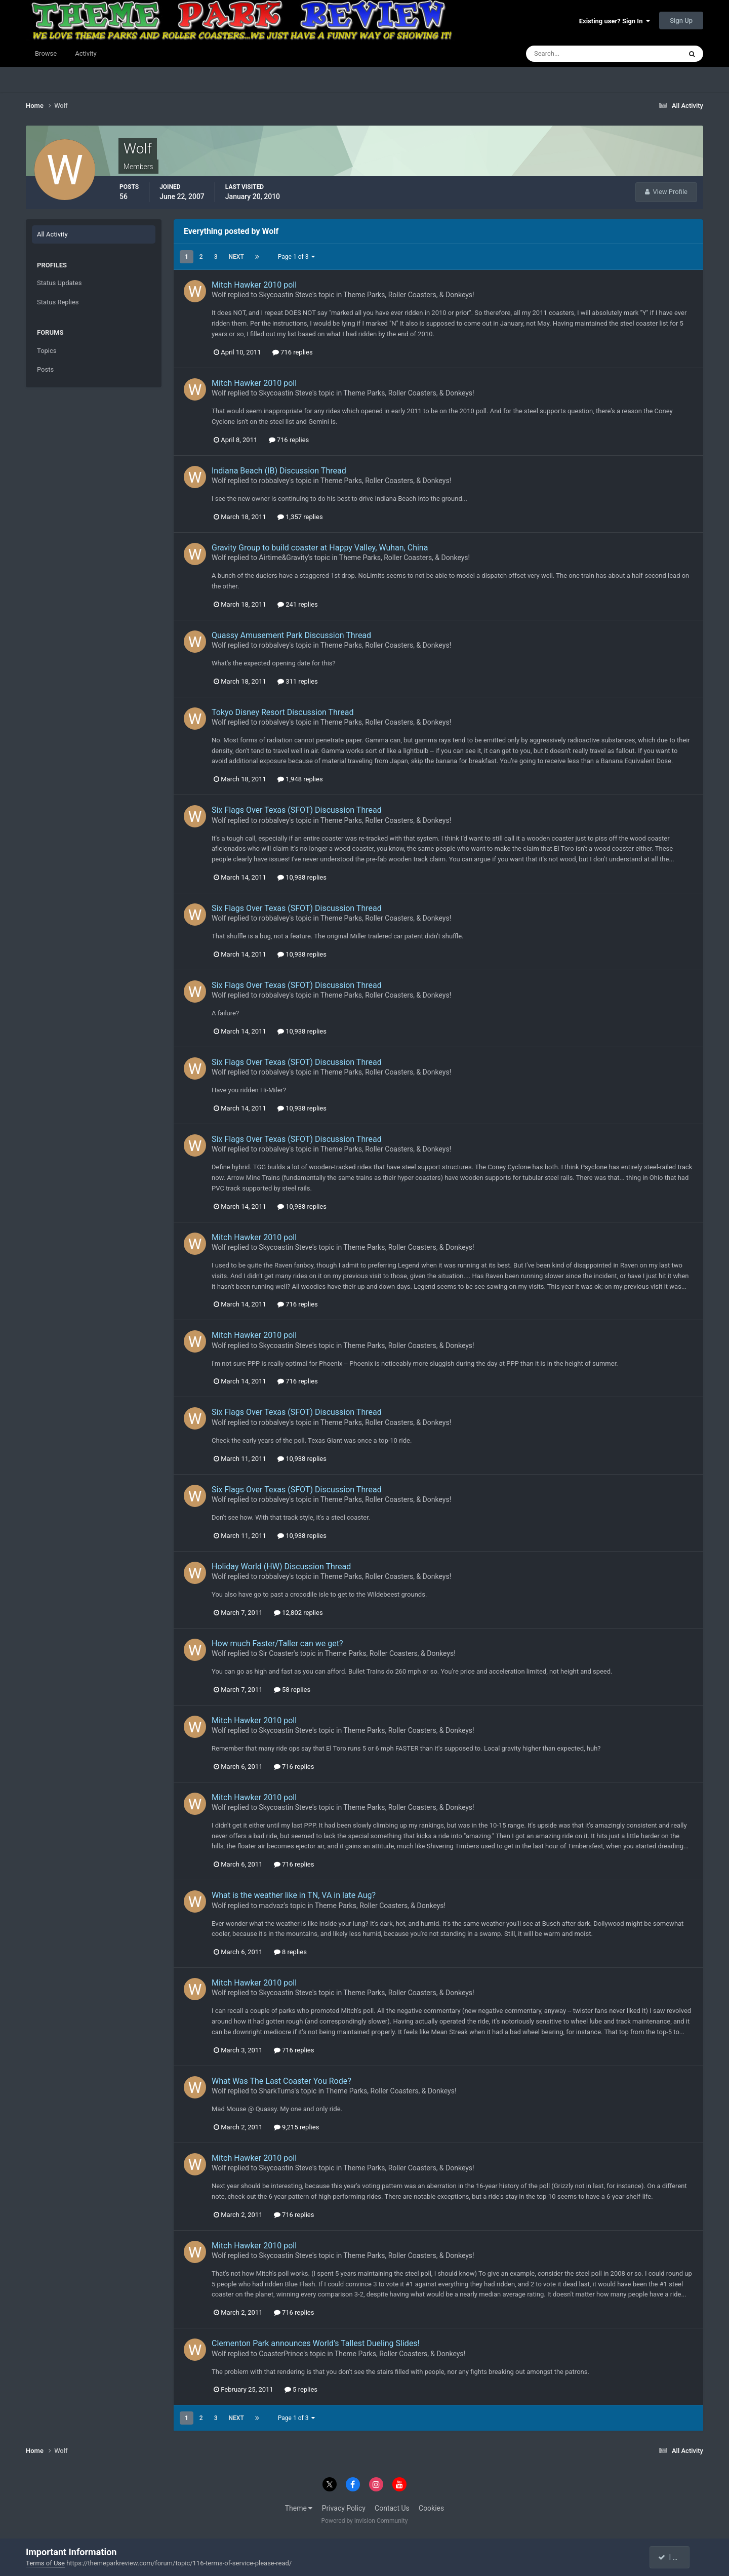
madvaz (271, 1905)
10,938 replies (302, 877)
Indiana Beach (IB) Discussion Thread (279, 470)
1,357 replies (300, 517)
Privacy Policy (344, 2508)
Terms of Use (45, 2563)
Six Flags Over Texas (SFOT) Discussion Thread (297, 810)
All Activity (52, 234)
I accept (674, 2557)
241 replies (297, 604)
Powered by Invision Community (364, 2520)
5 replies (301, 2389)
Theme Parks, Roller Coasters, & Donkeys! (408, 295)
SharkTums (276, 2091)
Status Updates (59, 283)
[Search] (573, 54)
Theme (299, 2508)
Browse (46, 53)
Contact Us (392, 2508)
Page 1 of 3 (296, 256)
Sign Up (681, 20)
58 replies (292, 1689)
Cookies (431, 2508)
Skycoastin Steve (285, 295)
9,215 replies (296, 2127)
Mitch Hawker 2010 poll (254, 285)
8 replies (290, 1952)
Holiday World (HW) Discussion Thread (281, 1566)
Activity (86, 53)
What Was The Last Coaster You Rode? (281, 2081)
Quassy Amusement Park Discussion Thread (291, 635)
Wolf (219, 295)
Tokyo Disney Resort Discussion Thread (282, 712)
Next (236, 256)
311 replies (297, 681)
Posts (45, 369)
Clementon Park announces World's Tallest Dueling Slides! (316, 2343)
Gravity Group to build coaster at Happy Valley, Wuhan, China (320, 547)
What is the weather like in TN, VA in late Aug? (294, 1895)
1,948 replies (300, 779)
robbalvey (274, 481)
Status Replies (58, 302)
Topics (47, 350)
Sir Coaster (276, 1653)
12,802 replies (298, 1612)
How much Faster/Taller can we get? (277, 1643)
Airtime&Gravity (283, 557)
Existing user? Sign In (614, 21)
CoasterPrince (281, 2354)
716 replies (292, 352)
